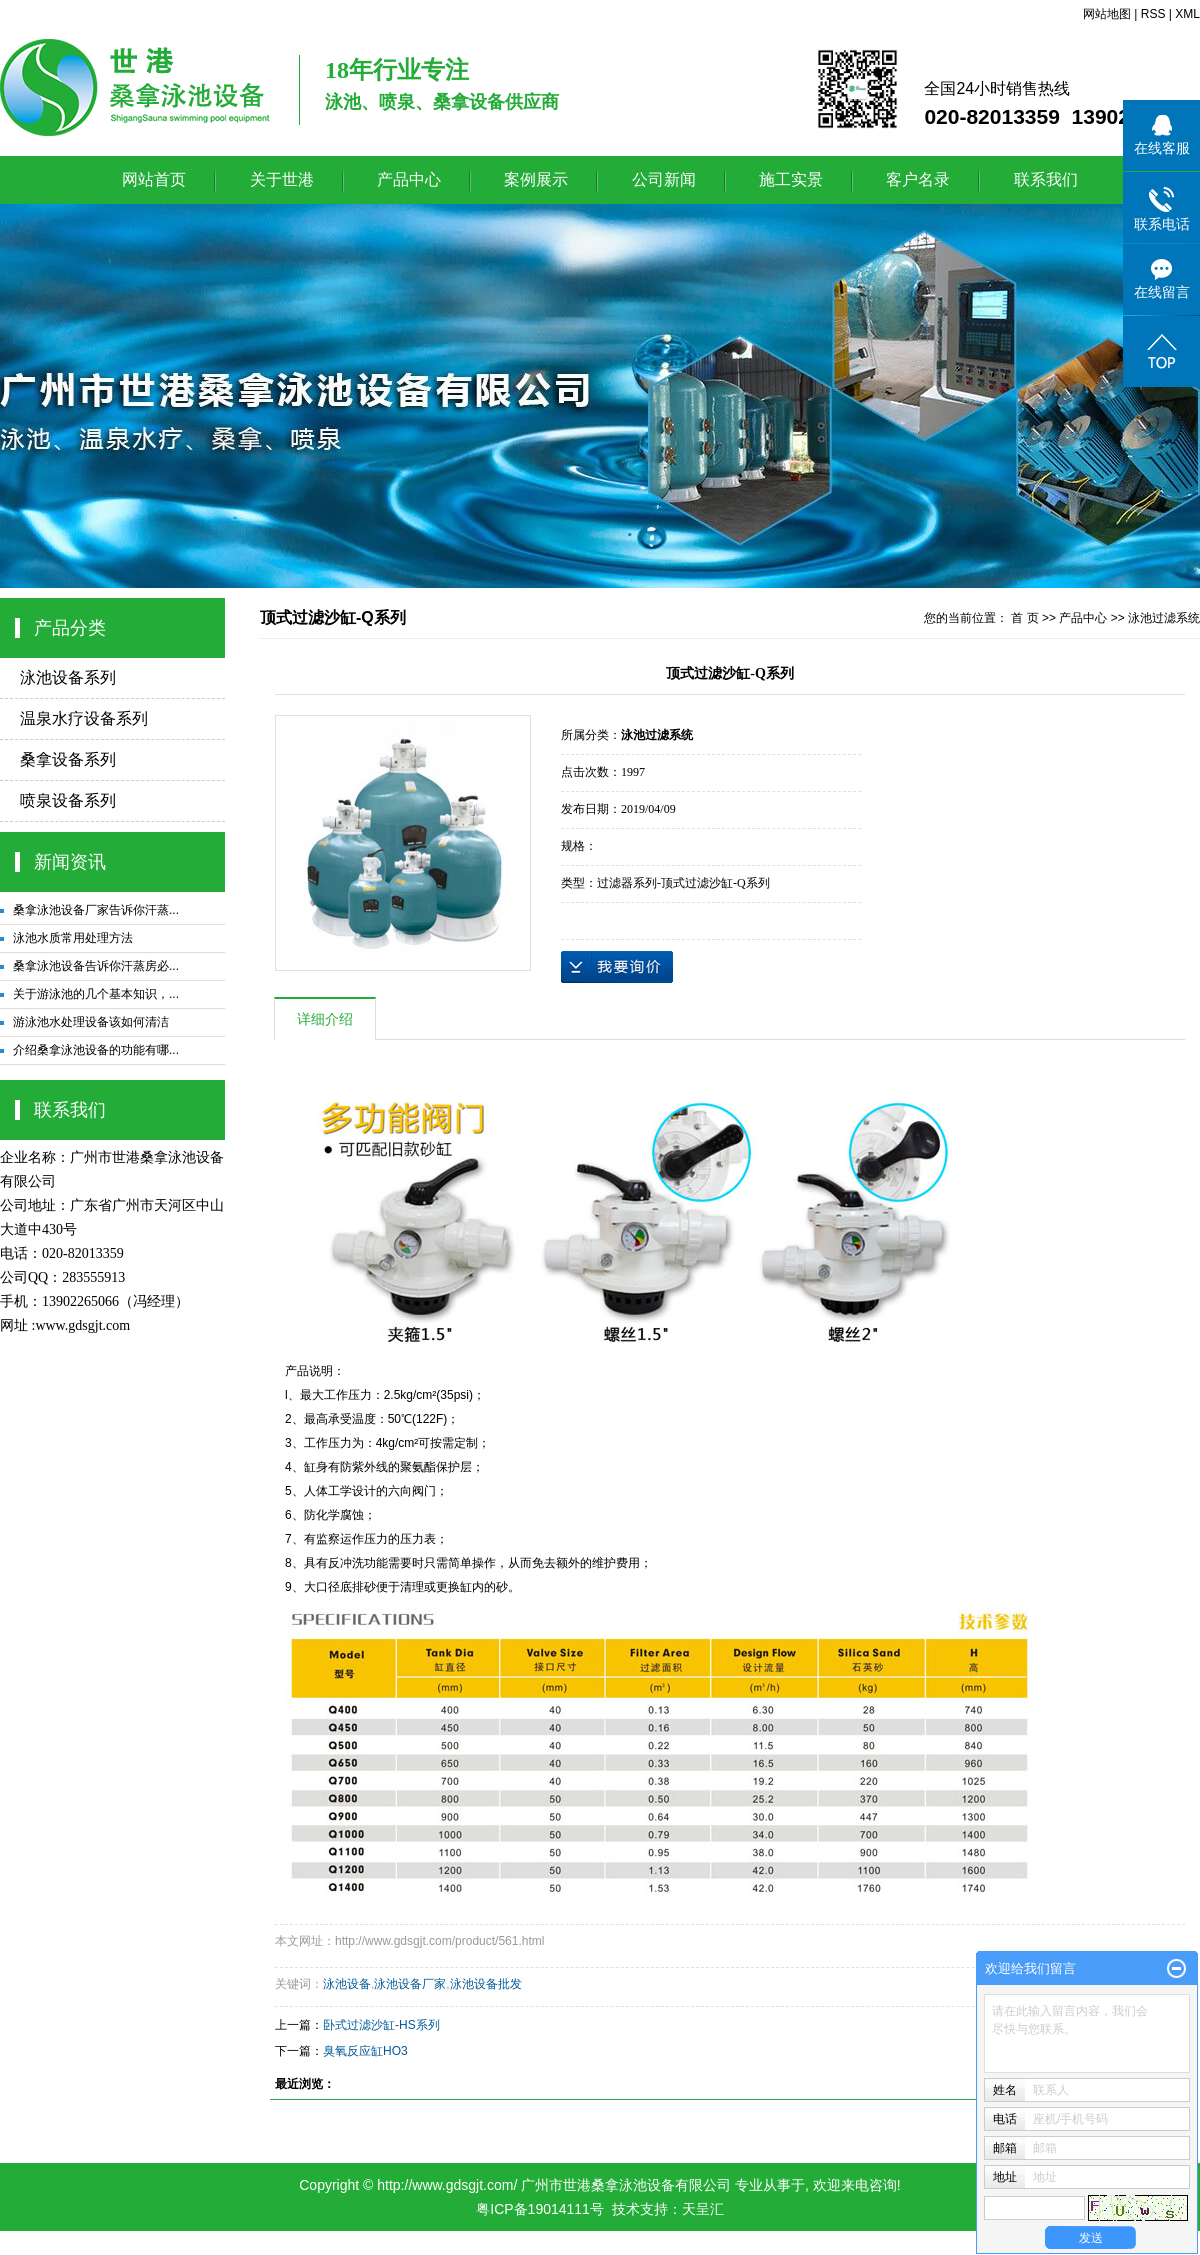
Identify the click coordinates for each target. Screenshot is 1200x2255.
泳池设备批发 (486, 1984)
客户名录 (918, 179)
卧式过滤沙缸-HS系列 (381, 2025)
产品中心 (409, 179)
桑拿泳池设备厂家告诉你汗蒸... (96, 910)
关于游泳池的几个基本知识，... (96, 994)
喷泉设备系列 (68, 800)
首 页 (1024, 618)
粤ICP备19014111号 (540, 2209)
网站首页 (154, 179)
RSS (1153, 14)
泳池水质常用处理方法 (73, 938)
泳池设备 (347, 1984)
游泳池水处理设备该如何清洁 (91, 1022)
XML (1187, 14)
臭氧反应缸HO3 (365, 2051)
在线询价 (617, 967)
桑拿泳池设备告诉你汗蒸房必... (96, 966)
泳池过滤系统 (1164, 618)
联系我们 (1046, 179)
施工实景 (791, 179)
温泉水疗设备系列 (84, 718)
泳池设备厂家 (410, 1984)
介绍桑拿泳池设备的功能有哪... (96, 1050)
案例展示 (536, 179)
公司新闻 (664, 179)
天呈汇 (703, 2209)
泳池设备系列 (68, 677)
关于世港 (282, 179)
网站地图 (1107, 14)
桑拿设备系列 (68, 759)
